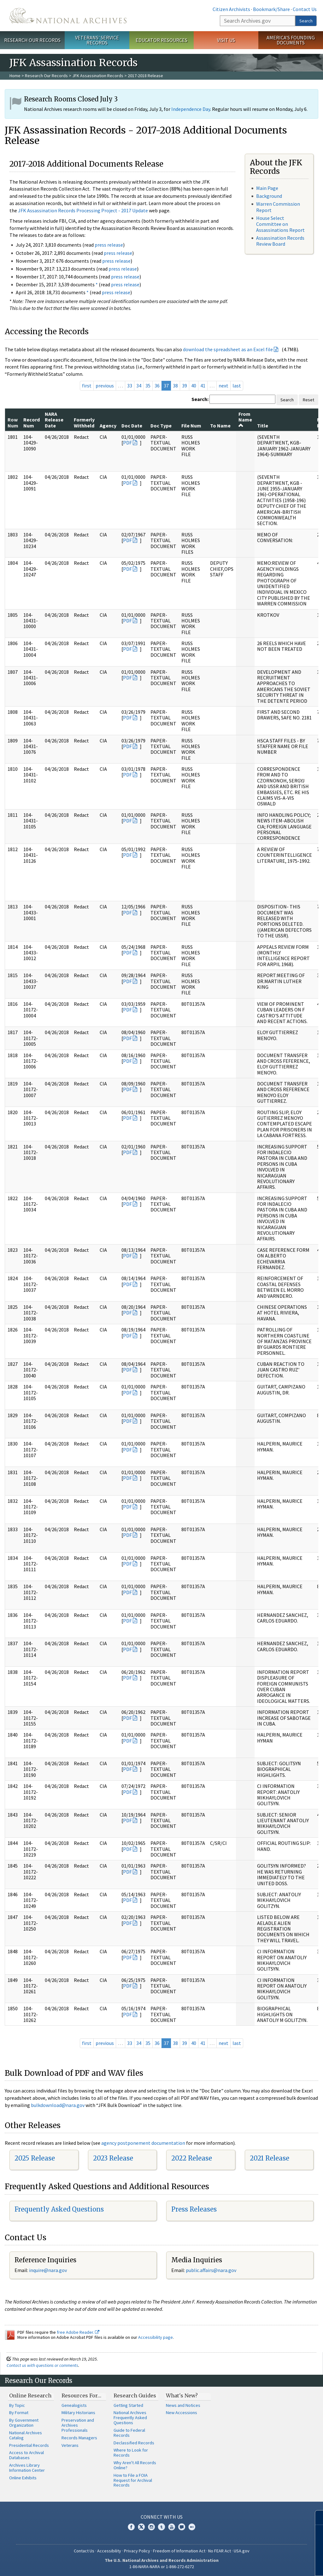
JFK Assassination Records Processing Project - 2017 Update (83, 210)
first (86, 385)
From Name (245, 419)
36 (157, 385)
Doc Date (131, 425)
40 (193, 385)
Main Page (267, 188)
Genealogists (74, 2405)
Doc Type (161, 425)
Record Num (31, 422)
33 (129, 385)
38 (175, 385)
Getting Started (128, 2405)
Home (15, 75)
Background (269, 196)
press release (109, 245)
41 (202, 385)
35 (147, 385)
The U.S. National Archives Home (67, 15)
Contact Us (305, 9)
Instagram (151, 2527)
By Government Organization (23, 2422)
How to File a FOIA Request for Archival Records (133, 2480)
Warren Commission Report (278, 207)
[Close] (316, 2518)
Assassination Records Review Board (280, 241)
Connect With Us (162, 2517)
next (223, 385)
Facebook (131, 2527)
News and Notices (183, 2405)
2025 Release (35, 2158)
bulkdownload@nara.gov (58, 2105)
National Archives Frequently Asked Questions (130, 2417)
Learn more (271, 2564)
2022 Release (191, 2158)
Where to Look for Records (131, 2452)
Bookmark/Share (271, 9)
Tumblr (161, 2527)
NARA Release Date (54, 420)
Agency (108, 425)
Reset (308, 400)
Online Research (30, 2395)
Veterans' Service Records (97, 40)
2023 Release (113, 2158)
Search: (199, 399)
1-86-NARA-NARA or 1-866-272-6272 (161, 2566)
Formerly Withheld (84, 422)
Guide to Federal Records (129, 2432)
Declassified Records (134, 2443)
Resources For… (81, 2395)
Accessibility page (155, 2337)
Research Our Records (32, 40)
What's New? (182, 2395)
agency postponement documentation (143, 2143)
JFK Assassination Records (97, 75)
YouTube (171, 2527)
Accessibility (109, 2551)
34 (138, 385)
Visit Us (226, 40)
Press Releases (194, 2209)
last (236, 385)
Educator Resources (161, 40)
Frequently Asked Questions (59, 2209)
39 (184, 385)
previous (105, 385)
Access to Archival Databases (26, 2455)
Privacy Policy (137, 2551)
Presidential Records (29, 2445)
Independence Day (190, 109)
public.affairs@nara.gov (211, 2270)
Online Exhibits (23, 2478)
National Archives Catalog (25, 2435)
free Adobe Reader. (78, 2332)
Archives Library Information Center (27, 2467)
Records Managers (79, 2438)
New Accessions (181, 2412)
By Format (18, 2412)
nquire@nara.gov (48, 2270)
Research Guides (135, 2395)
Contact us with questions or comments (42, 2365)
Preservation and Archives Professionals (78, 2425)
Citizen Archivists (231, 9)
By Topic (17, 2405)
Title (262, 425)
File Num (191, 425)
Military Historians (78, 2412)
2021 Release (269, 2158)
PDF (127, 442)
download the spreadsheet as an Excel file (228, 349)
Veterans (70, 2445)
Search (306, 21)
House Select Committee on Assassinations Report (280, 224)
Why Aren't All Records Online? (135, 2465)
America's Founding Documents (291, 40)
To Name (220, 425)
